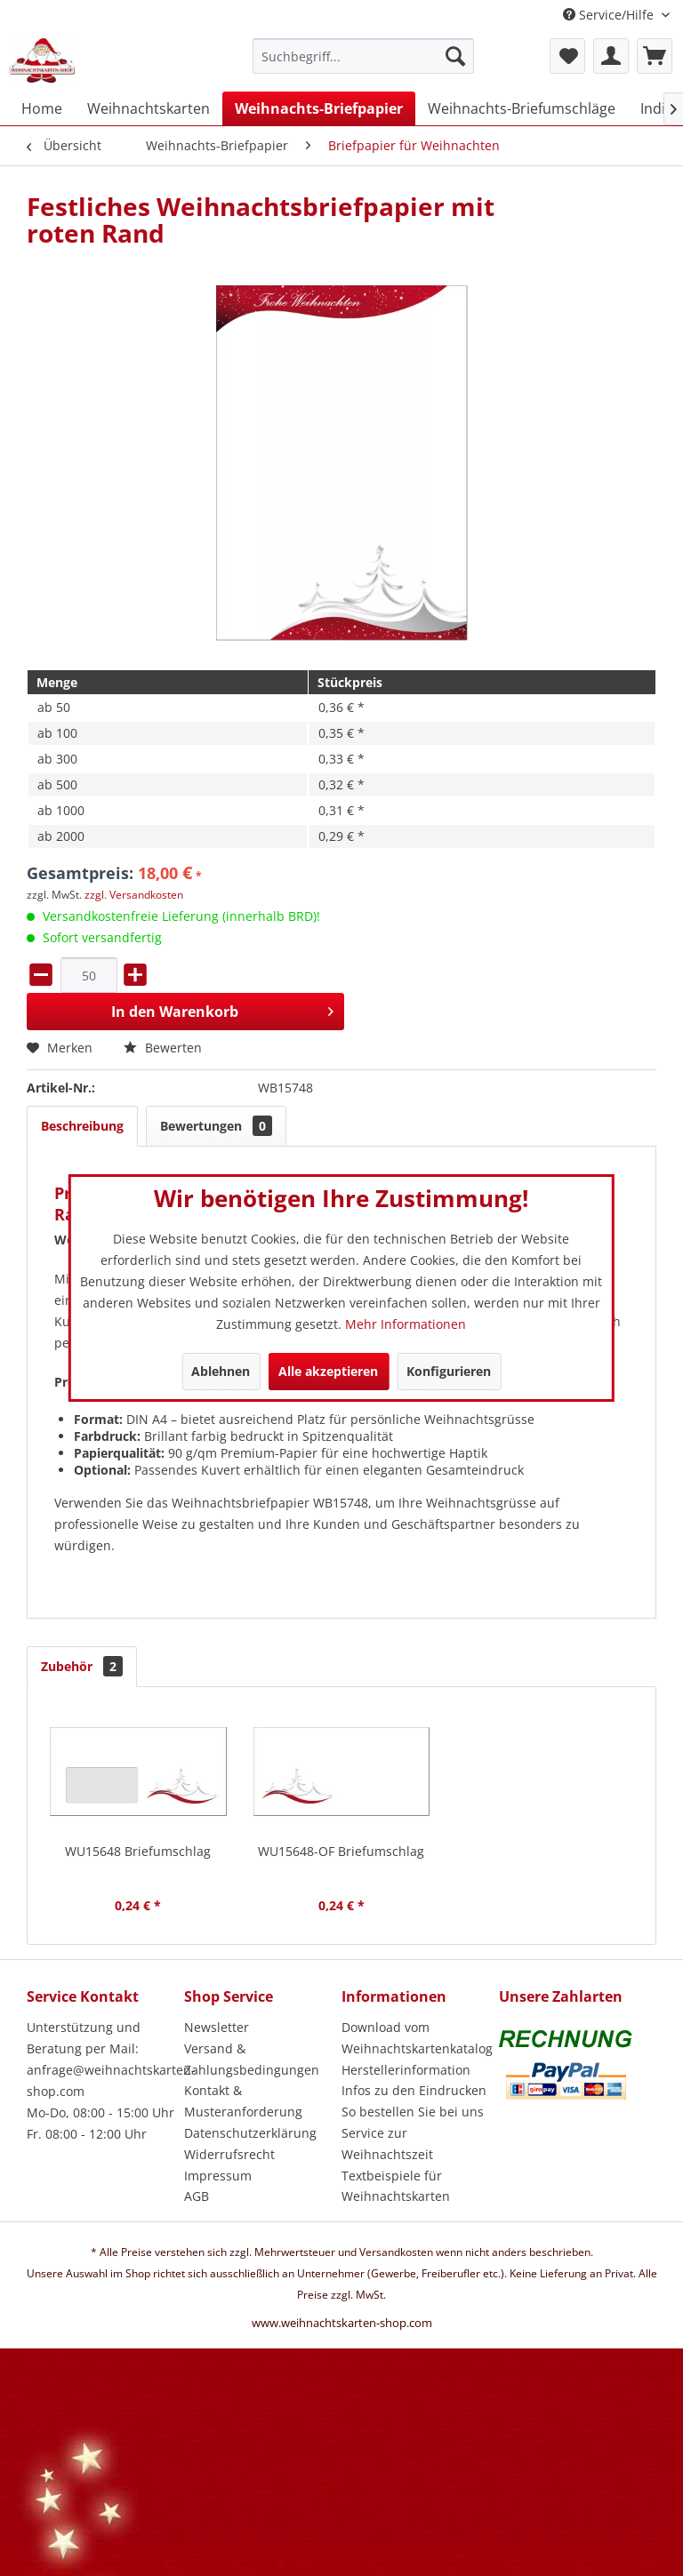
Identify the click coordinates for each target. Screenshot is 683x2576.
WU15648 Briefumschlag (138, 1851)
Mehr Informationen (405, 1324)
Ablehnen (220, 1371)
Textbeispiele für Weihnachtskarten (396, 2186)
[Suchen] (455, 56)
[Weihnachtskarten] (148, 108)
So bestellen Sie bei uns (413, 2111)
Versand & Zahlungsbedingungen (251, 2059)
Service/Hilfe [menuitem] (610, 14)
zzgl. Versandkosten (133, 894)
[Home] (42, 108)
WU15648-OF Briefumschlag (341, 1851)
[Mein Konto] (611, 56)
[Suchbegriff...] (364, 56)
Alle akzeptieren (328, 1371)
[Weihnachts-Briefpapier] (318, 108)
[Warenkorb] (654, 56)
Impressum (218, 2175)
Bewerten (163, 1047)
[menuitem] (364, 64)
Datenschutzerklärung (250, 2132)
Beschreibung (82, 1125)
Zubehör (82, 1666)
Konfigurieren (448, 1371)
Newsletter (216, 2027)
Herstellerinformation (406, 2069)
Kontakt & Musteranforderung (243, 2101)
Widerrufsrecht (229, 2154)
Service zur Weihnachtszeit (387, 2143)
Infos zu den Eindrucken (414, 2090)
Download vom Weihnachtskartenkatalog (416, 2038)
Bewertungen (216, 1126)
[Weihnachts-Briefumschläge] (521, 108)
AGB (196, 2196)
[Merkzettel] (567, 56)
